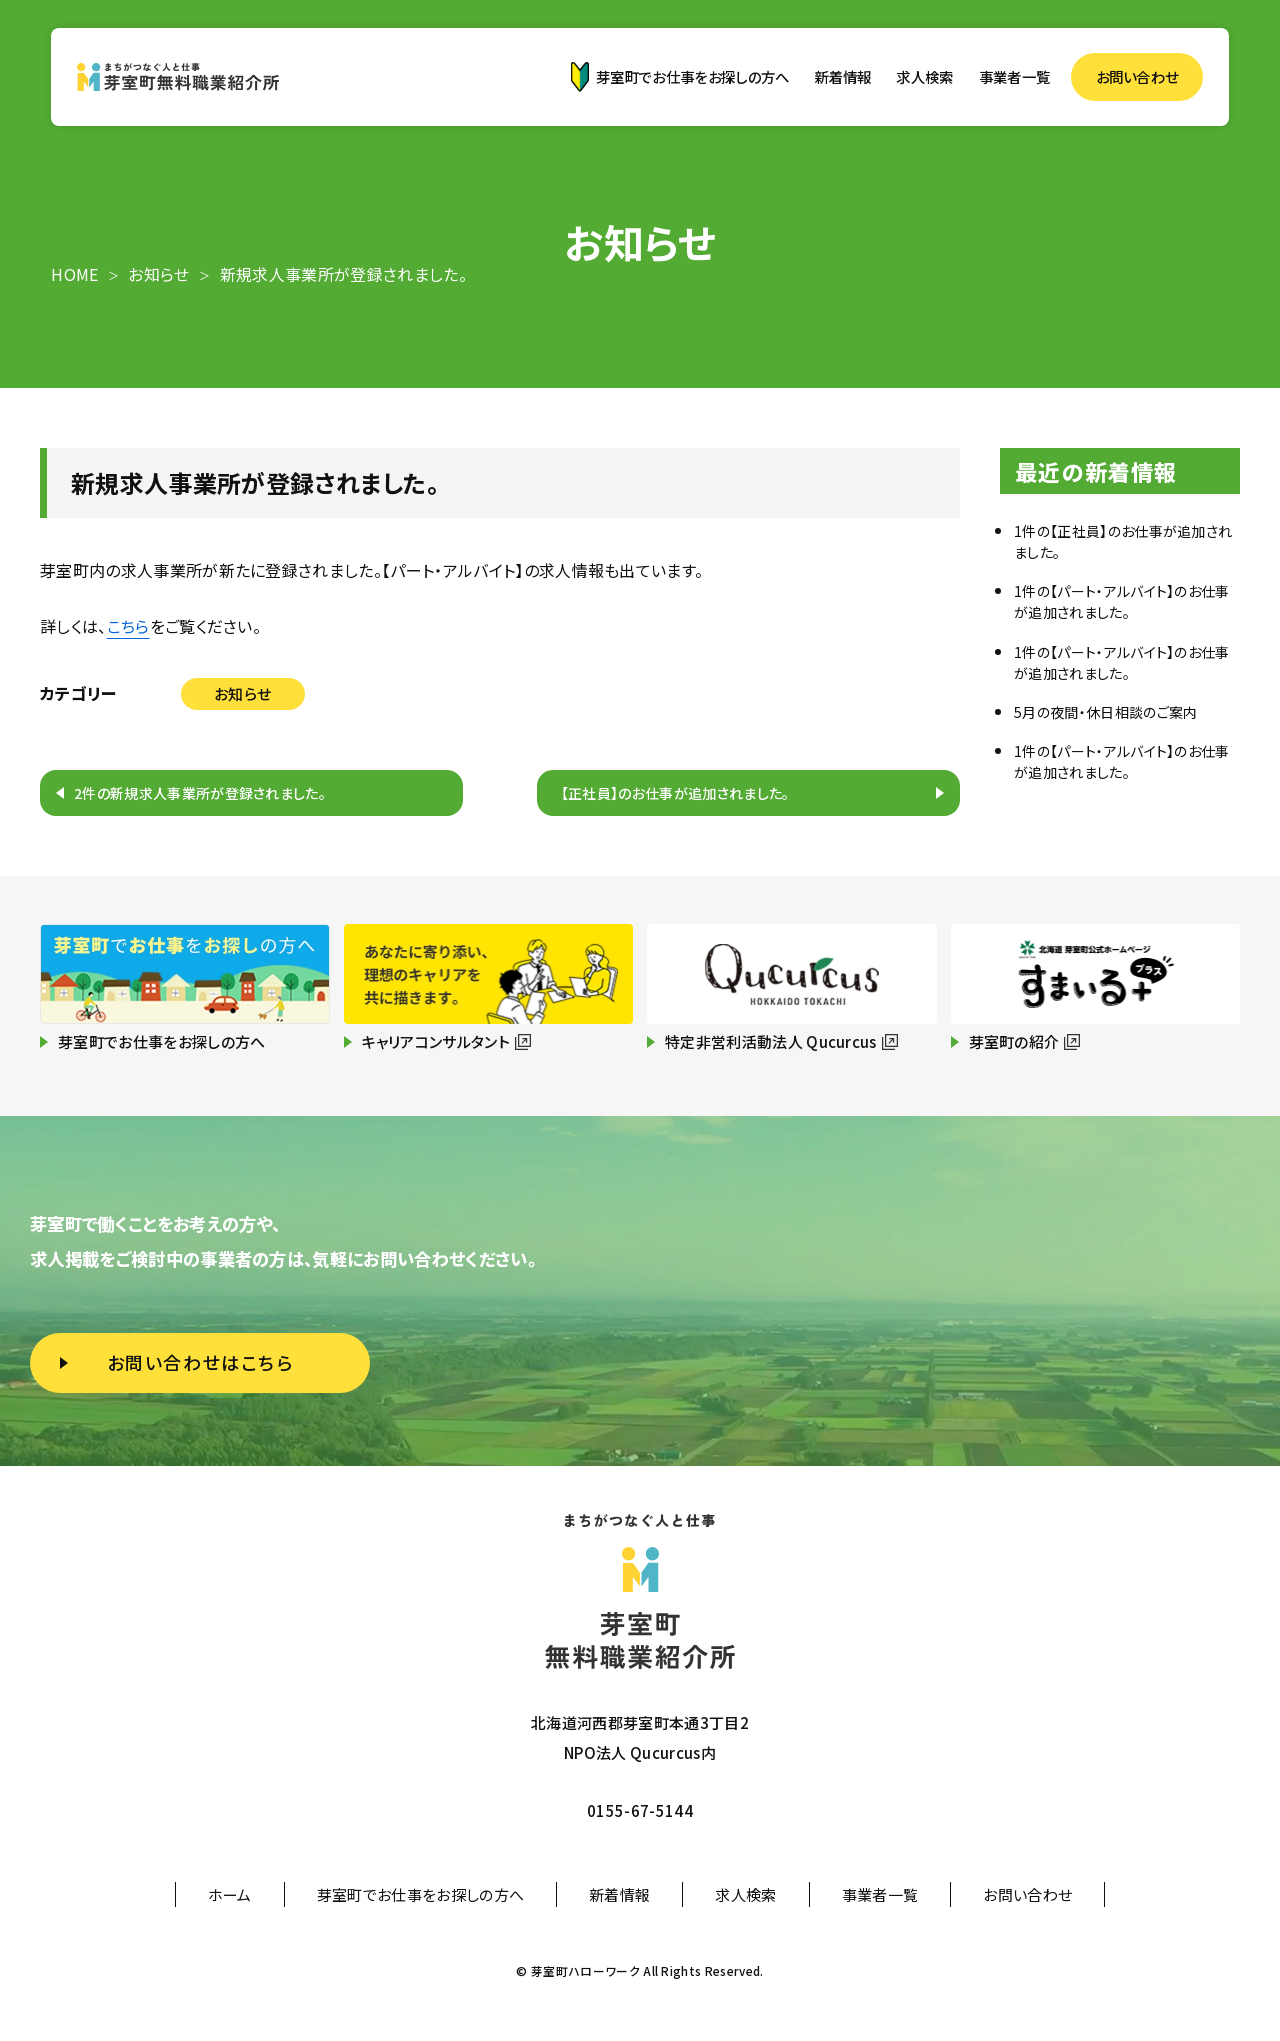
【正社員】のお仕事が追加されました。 (675, 793)
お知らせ (242, 693)
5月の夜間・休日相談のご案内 (1105, 712)
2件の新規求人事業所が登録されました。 (200, 793)
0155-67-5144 (640, 1810)
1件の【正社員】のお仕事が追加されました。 (1123, 541)
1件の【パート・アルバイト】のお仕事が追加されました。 (1122, 601)
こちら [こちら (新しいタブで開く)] (128, 626)
